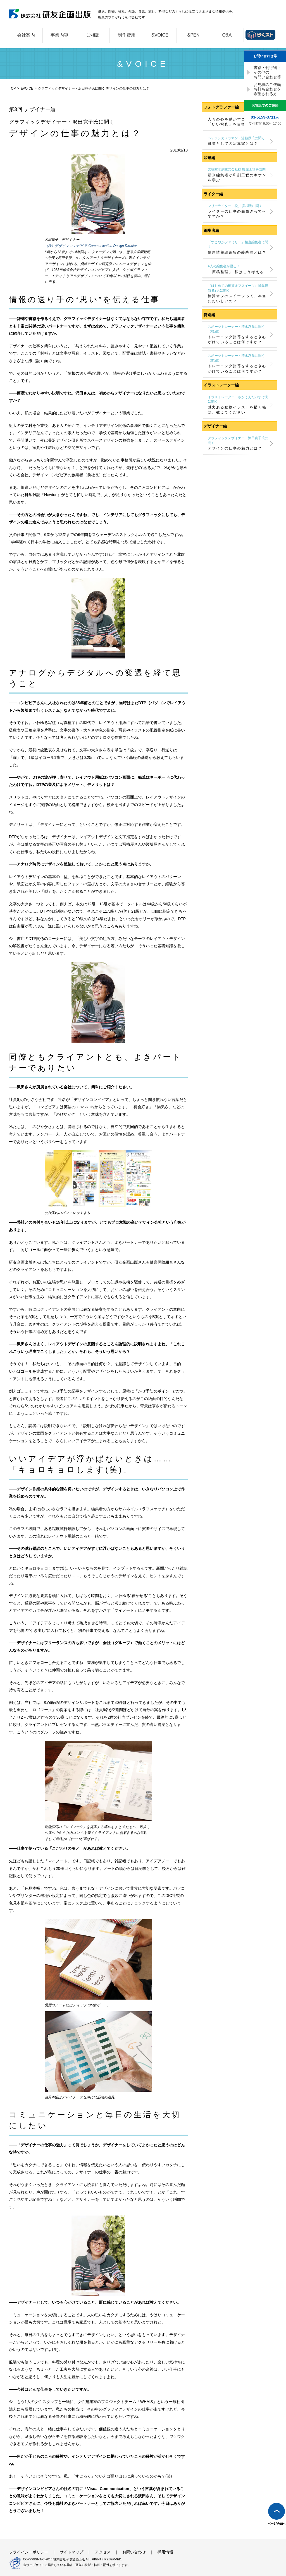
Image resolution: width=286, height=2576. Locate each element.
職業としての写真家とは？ (238, 141)
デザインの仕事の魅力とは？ (238, 443)
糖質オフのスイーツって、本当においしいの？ (238, 293)
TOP (12, 88)
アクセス (103, 2552)
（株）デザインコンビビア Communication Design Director (91, 246)
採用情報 (165, 2552)
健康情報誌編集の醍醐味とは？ (238, 247)
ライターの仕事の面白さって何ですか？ (238, 211)
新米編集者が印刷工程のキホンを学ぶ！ (238, 174)
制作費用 (126, 35)
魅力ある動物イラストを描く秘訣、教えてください (238, 404)
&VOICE (159, 35)
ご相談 (93, 35)
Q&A (227, 35)
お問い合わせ (134, 2552)
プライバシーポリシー (28, 2552)
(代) (265, 117)
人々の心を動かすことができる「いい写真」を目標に (237, 121)
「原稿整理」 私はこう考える (238, 269)
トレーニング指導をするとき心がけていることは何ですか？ (238, 334)
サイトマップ (71, 2552)
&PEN (193, 35)
